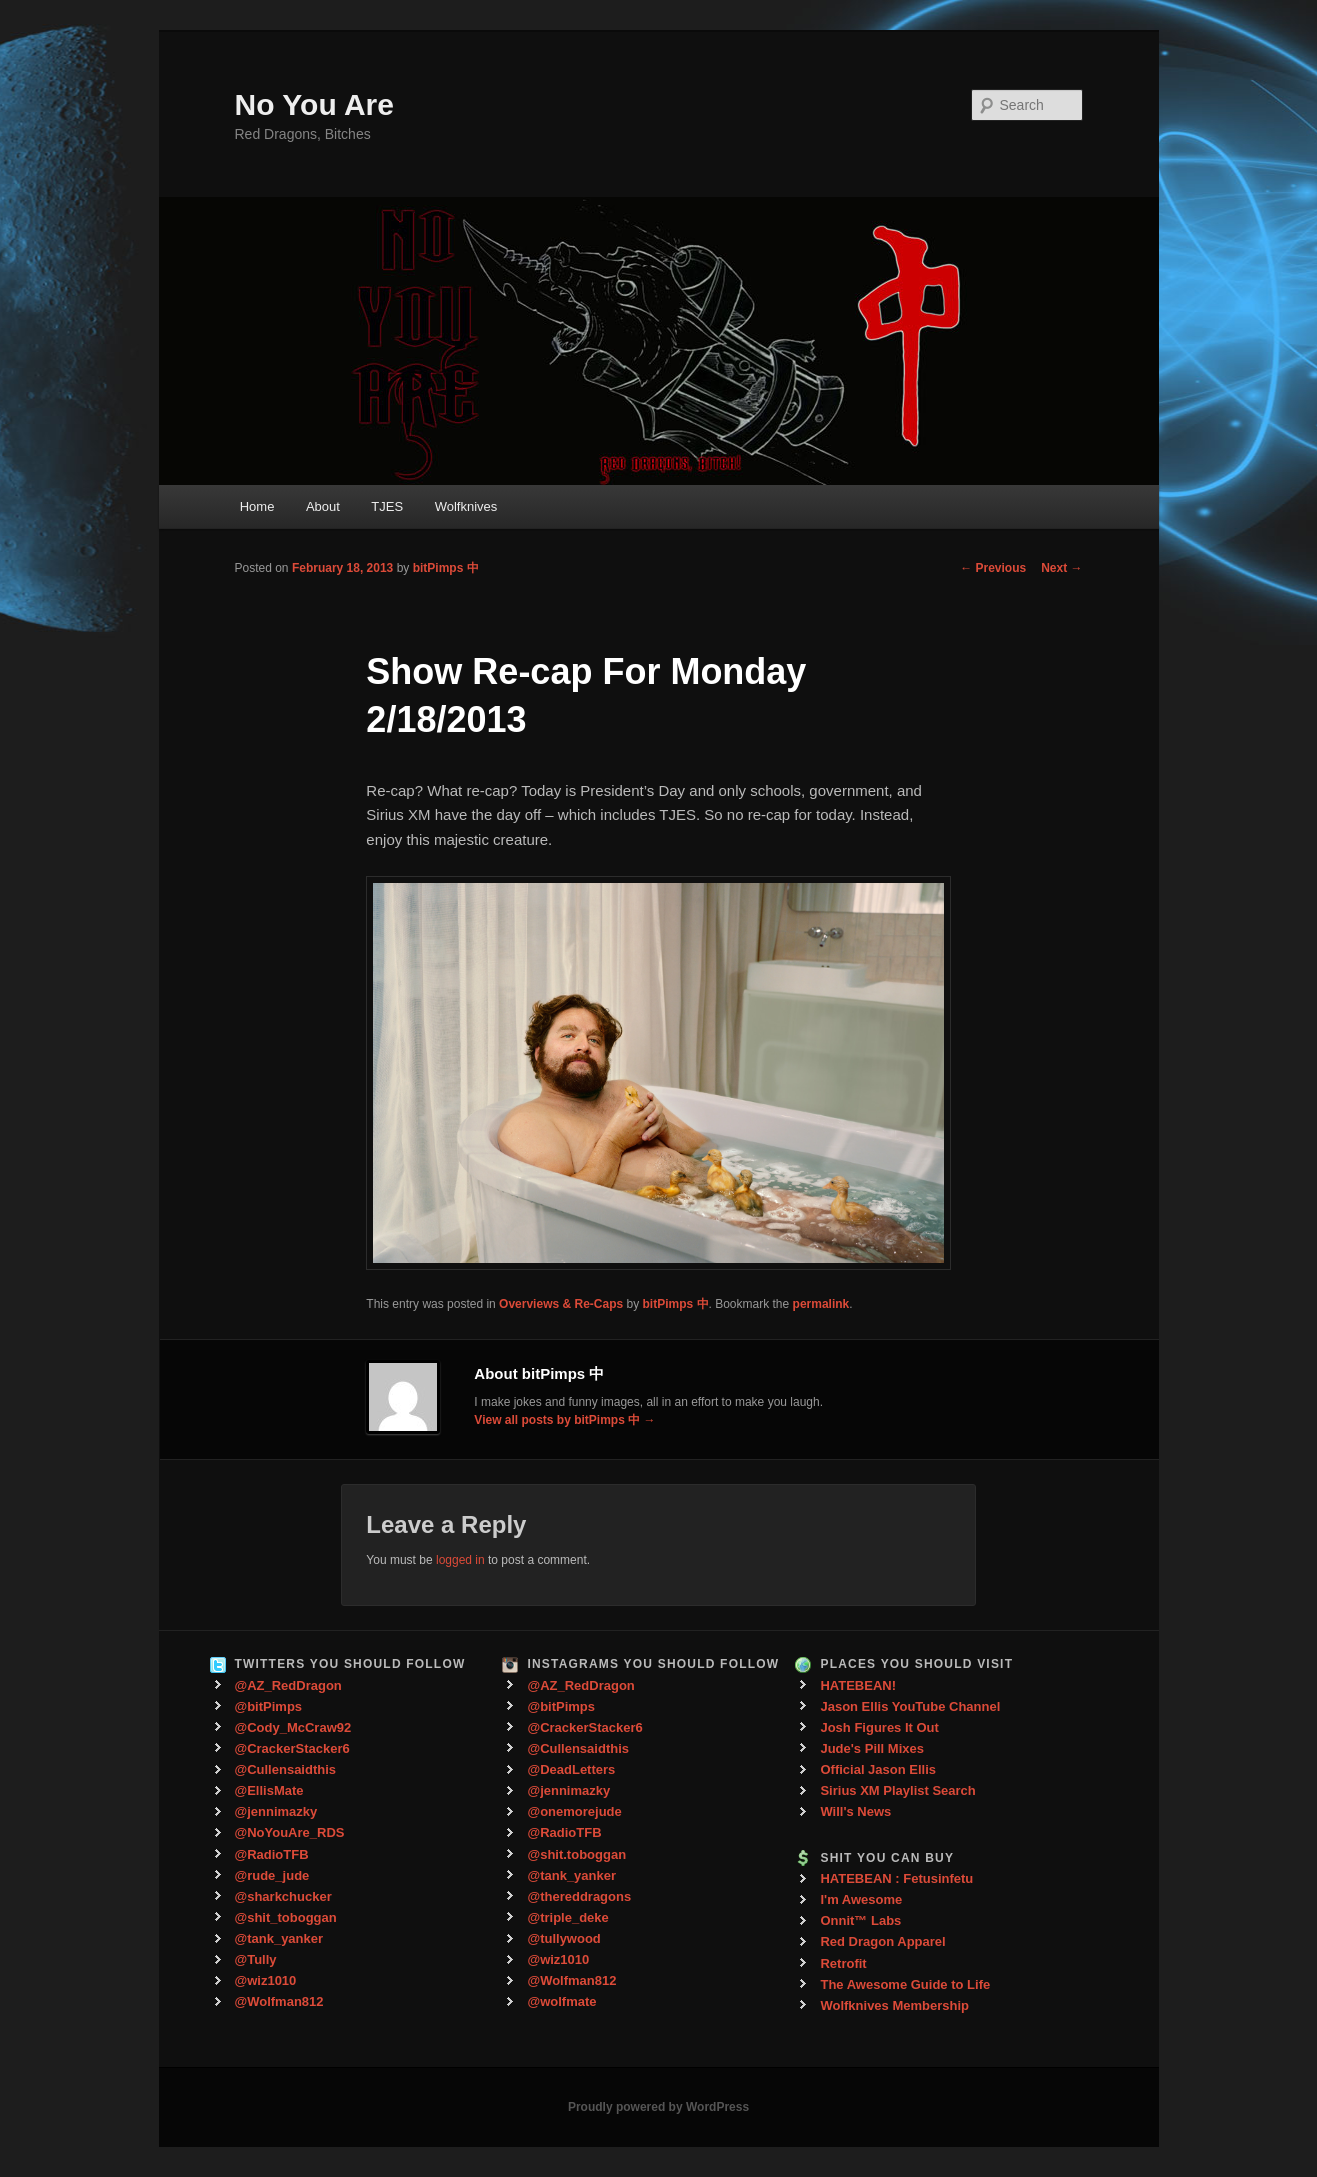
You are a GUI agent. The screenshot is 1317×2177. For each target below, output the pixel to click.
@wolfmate (561, 2001)
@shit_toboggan (286, 1917)
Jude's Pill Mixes (872, 1748)
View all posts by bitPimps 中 (564, 1420)
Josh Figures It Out (879, 1727)
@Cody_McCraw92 (293, 1727)
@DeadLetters (571, 1769)
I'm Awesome (861, 1899)
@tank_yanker (279, 1938)
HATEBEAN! (858, 1685)
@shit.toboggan (576, 1854)
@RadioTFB (272, 1854)
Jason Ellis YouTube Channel (910, 1706)
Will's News (855, 1811)
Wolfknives (466, 506)
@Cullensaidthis (286, 1769)
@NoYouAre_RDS (290, 1832)
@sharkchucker (283, 1896)
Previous (993, 568)
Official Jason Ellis (878, 1769)
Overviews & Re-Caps (561, 1304)
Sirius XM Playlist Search (897, 1790)
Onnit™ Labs (860, 1920)
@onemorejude (574, 1811)
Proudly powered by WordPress (658, 2107)
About (323, 506)
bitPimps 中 (446, 568)
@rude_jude (272, 1875)
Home (257, 506)
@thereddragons (579, 1896)
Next (1061, 568)
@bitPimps (269, 1706)
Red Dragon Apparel (882, 1941)
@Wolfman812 (279, 2001)
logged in (460, 1560)
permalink (821, 1304)
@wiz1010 (266, 1980)
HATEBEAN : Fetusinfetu (896, 1878)
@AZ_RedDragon (288, 1685)
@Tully (256, 1959)
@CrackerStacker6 (292, 1748)
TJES (387, 506)
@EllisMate (269, 1790)
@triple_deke (567, 1917)
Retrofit (843, 1963)
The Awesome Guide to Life (905, 1984)
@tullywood (563, 1938)
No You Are (314, 104)
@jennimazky (276, 1811)
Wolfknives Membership (894, 2005)
